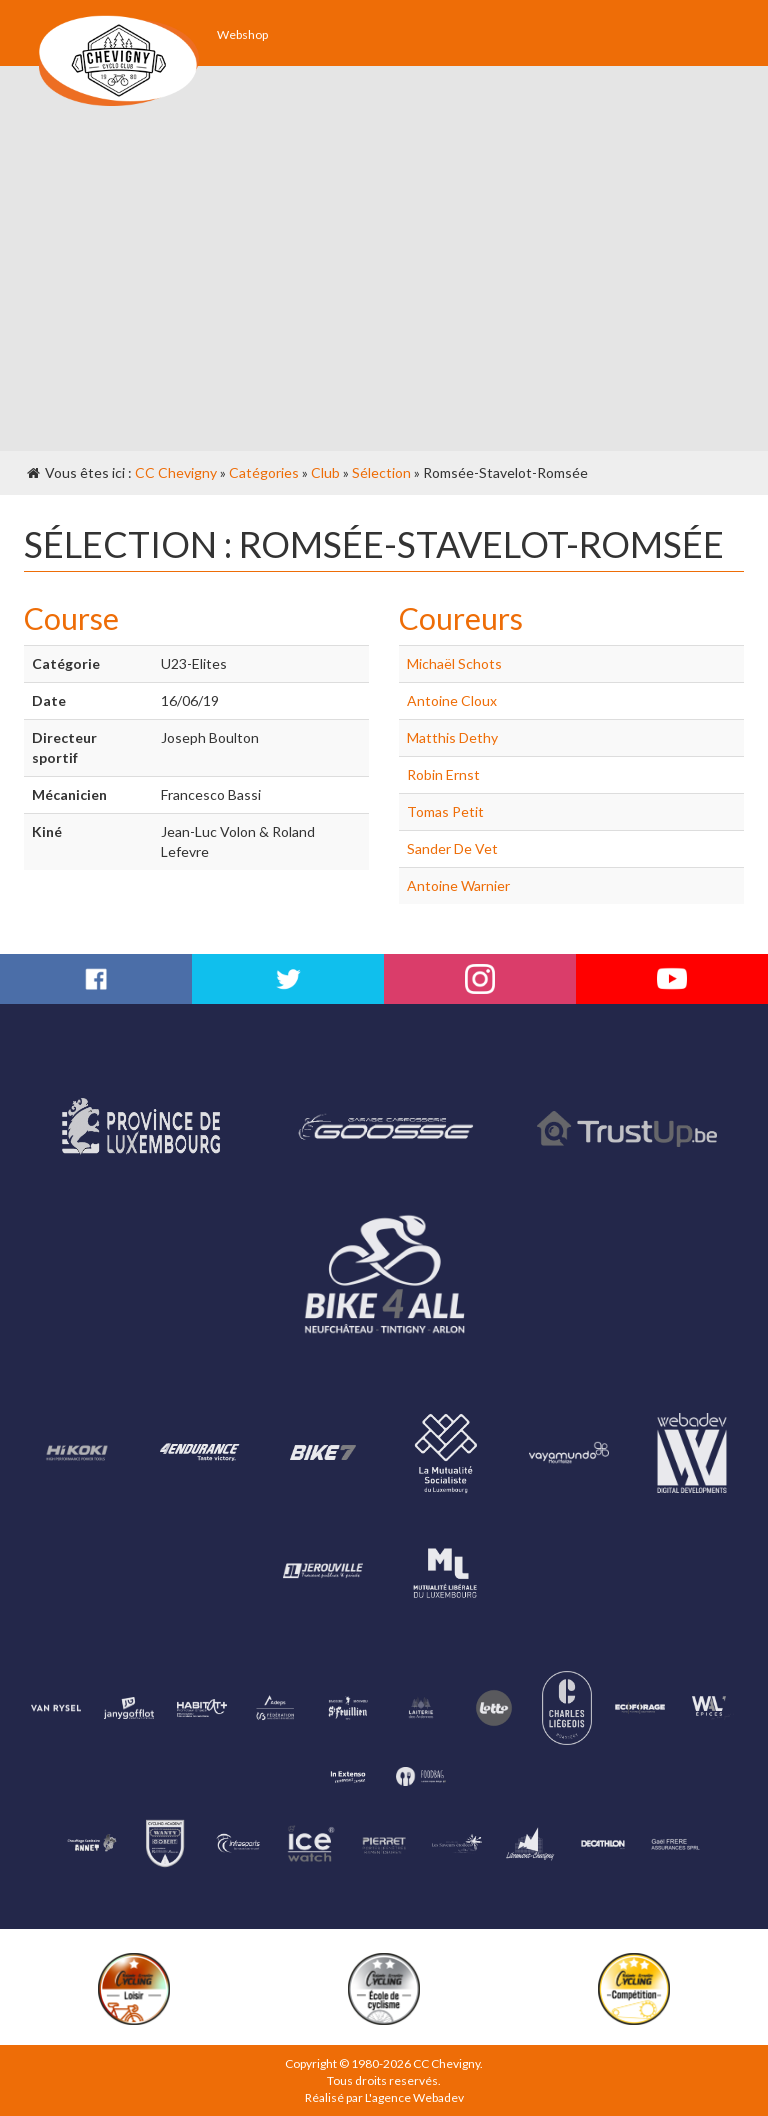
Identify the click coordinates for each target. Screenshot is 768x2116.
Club (325, 472)
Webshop (242, 34)
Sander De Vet (452, 848)
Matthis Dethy (452, 737)
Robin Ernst (443, 774)
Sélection (381, 472)
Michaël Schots (454, 663)
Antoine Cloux (452, 700)
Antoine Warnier (458, 885)
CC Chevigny (176, 472)
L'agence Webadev (414, 2097)
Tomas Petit (445, 811)
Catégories (264, 472)
